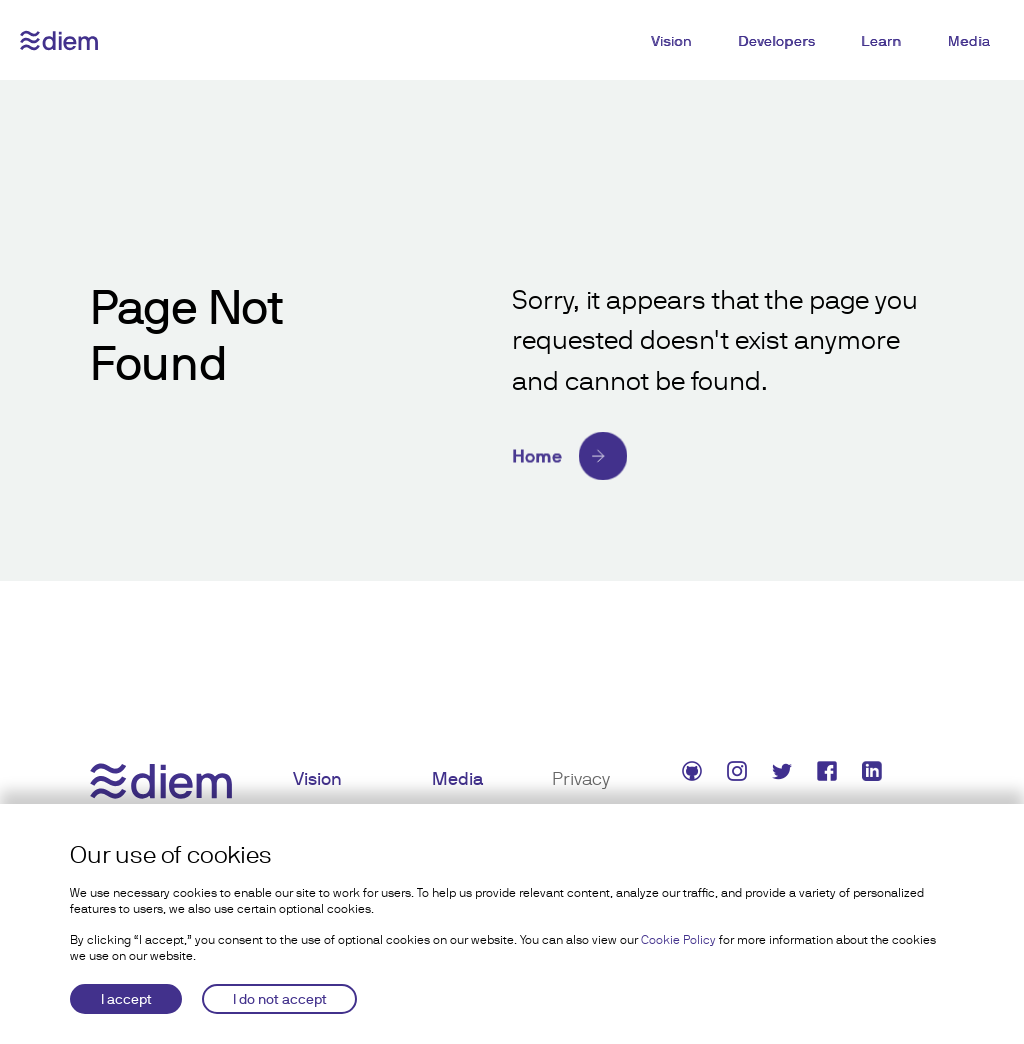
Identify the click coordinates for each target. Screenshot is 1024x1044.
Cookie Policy (678, 940)
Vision (671, 41)
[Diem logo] (59, 40)
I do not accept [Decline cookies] (280, 999)
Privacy (581, 778)
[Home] (723, 456)
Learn (881, 41)
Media (969, 41)
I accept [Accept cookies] (126, 999)
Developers (776, 41)
